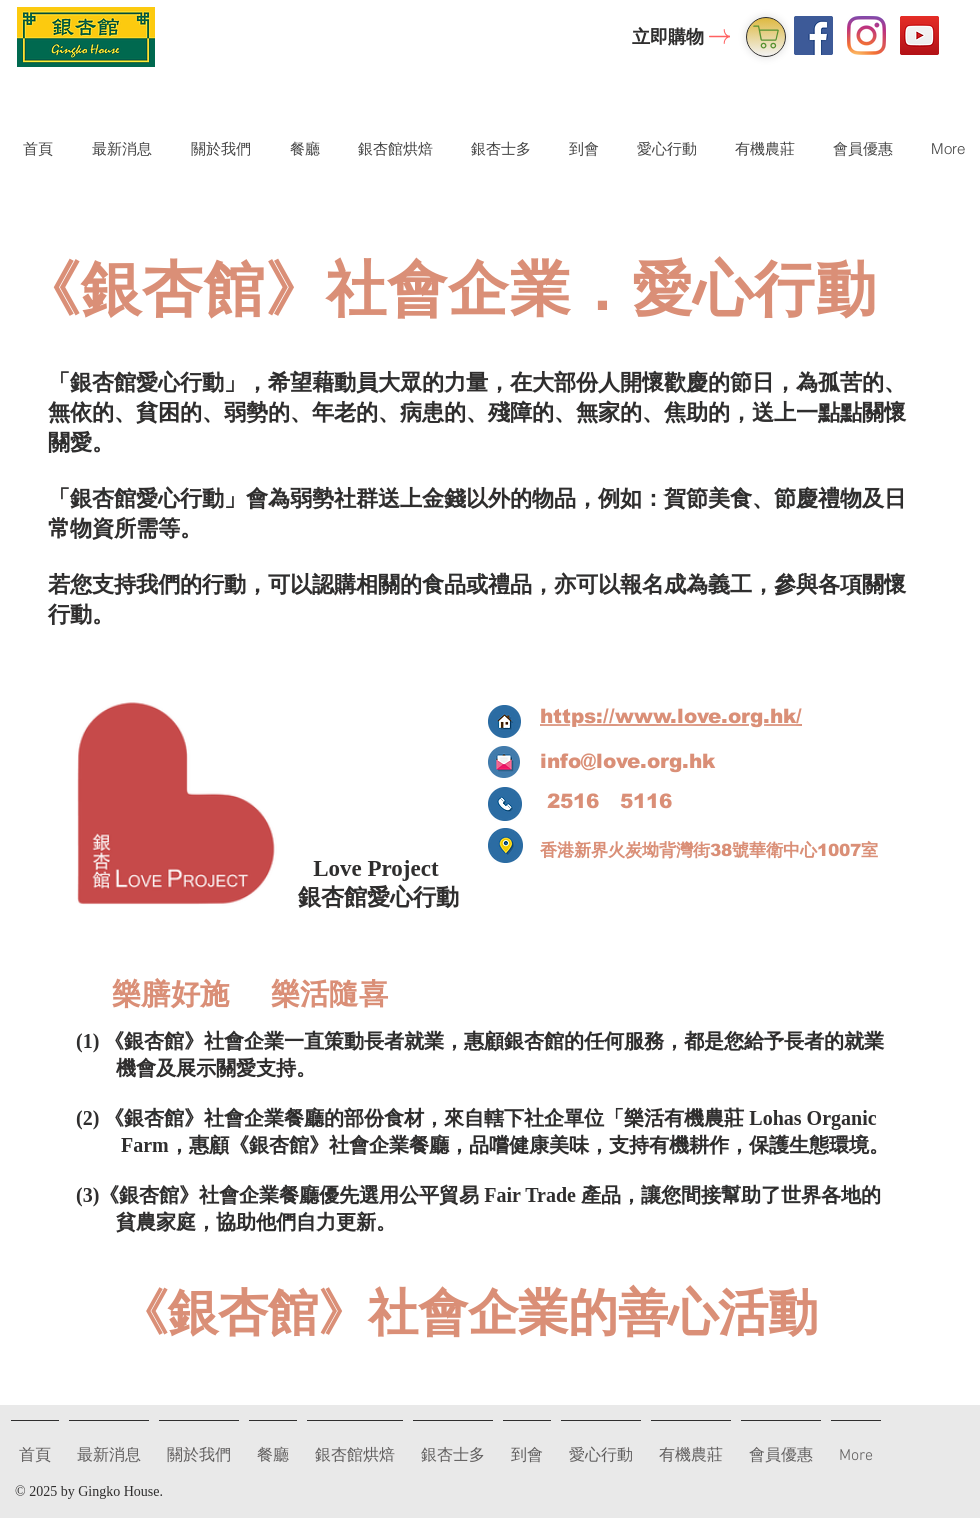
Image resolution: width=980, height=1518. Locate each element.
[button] (216, 148)
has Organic (825, 1118)
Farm (122, 1145)
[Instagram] (866, 35)
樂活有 (654, 1118)
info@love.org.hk (627, 761)
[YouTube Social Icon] (919, 35)
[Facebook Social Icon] (813, 35)
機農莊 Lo (728, 1118)
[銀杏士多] (766, 37)
